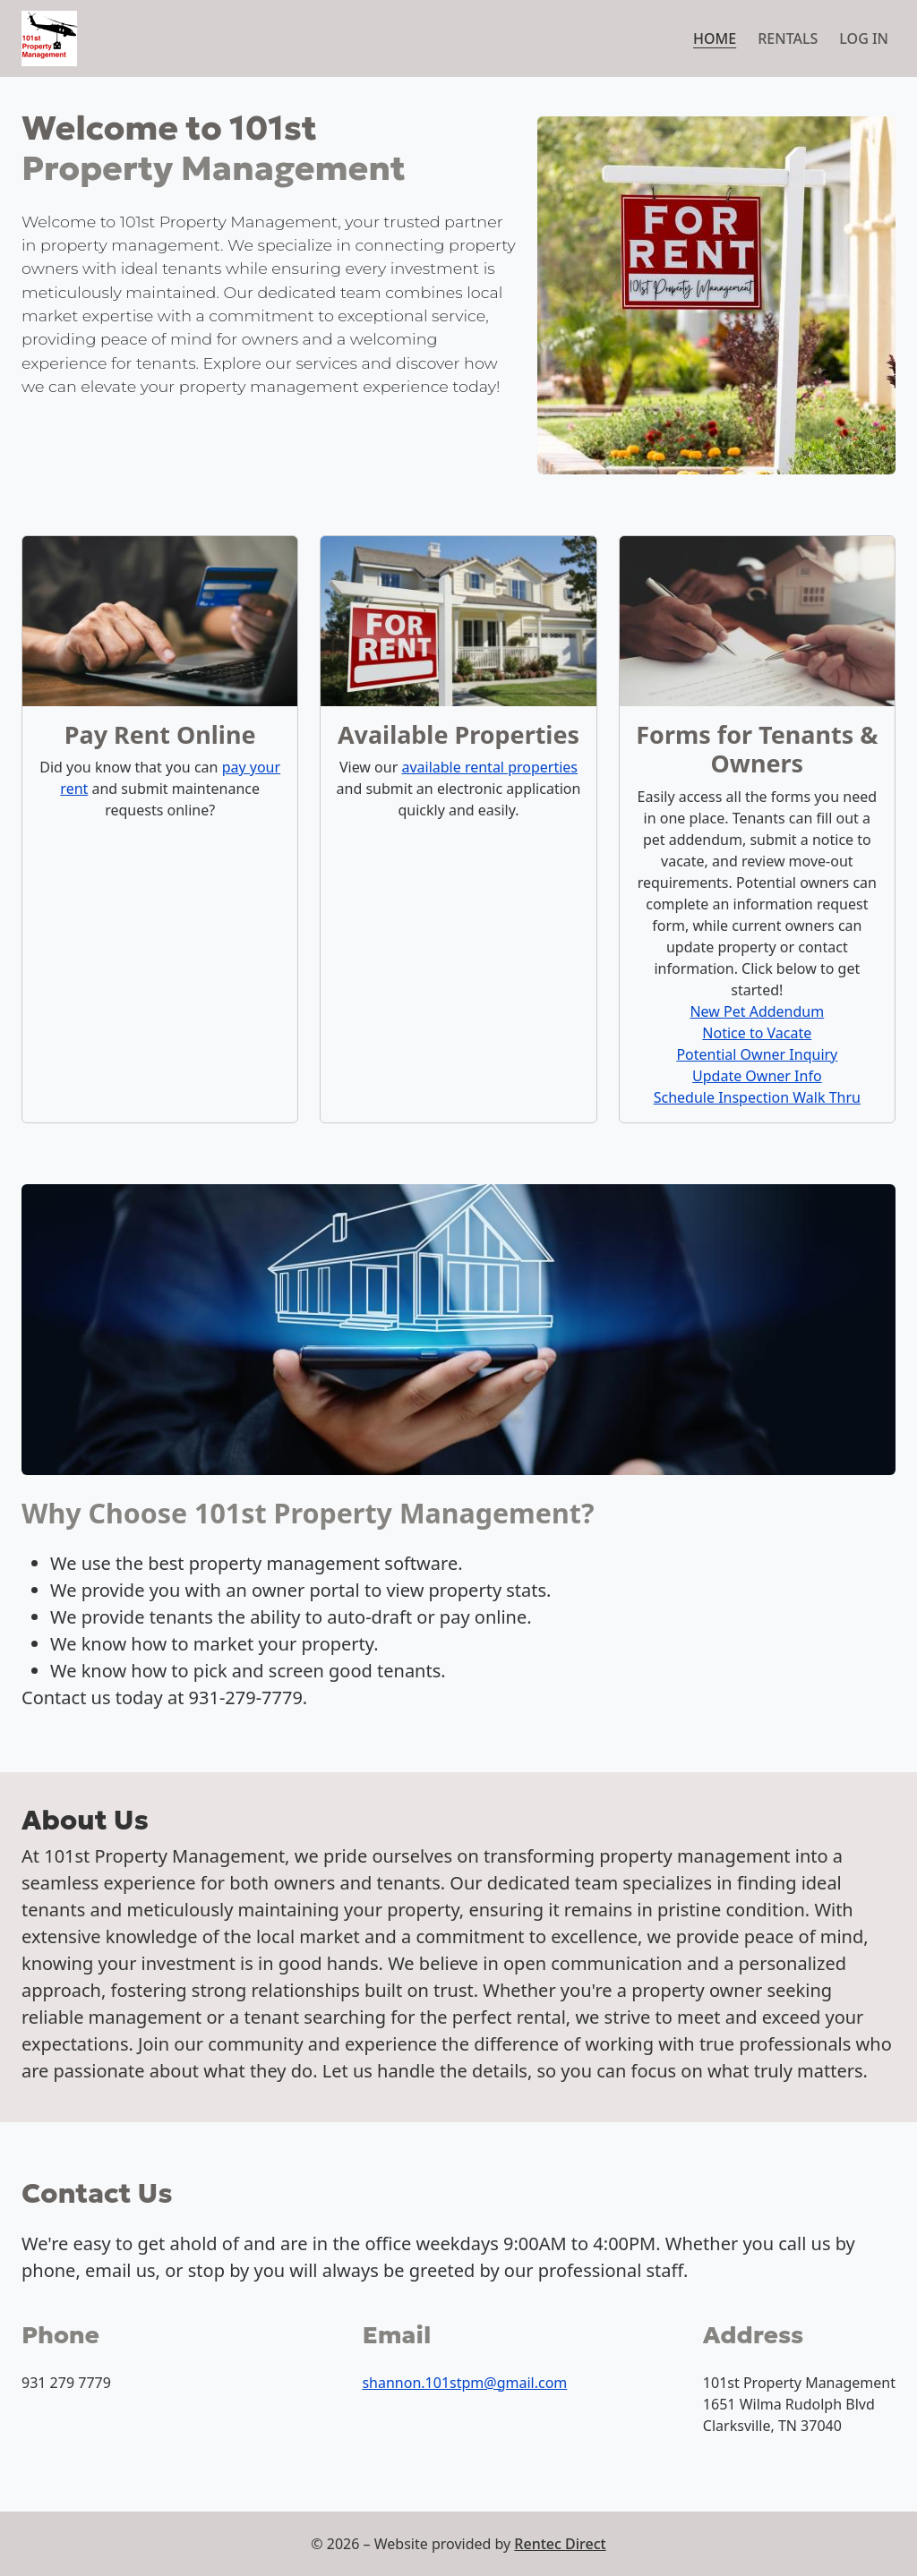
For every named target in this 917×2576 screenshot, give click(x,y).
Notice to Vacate (756, 1033)
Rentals (788, 38)
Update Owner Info (757, 1076)
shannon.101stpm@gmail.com (464, 2383)
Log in (863, 38)
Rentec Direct (559, 2544)
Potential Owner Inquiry (756, 1054)
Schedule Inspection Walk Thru (757, 1097)
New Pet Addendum (757, 1011)
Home (714, 38)
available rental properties (489, 767)
